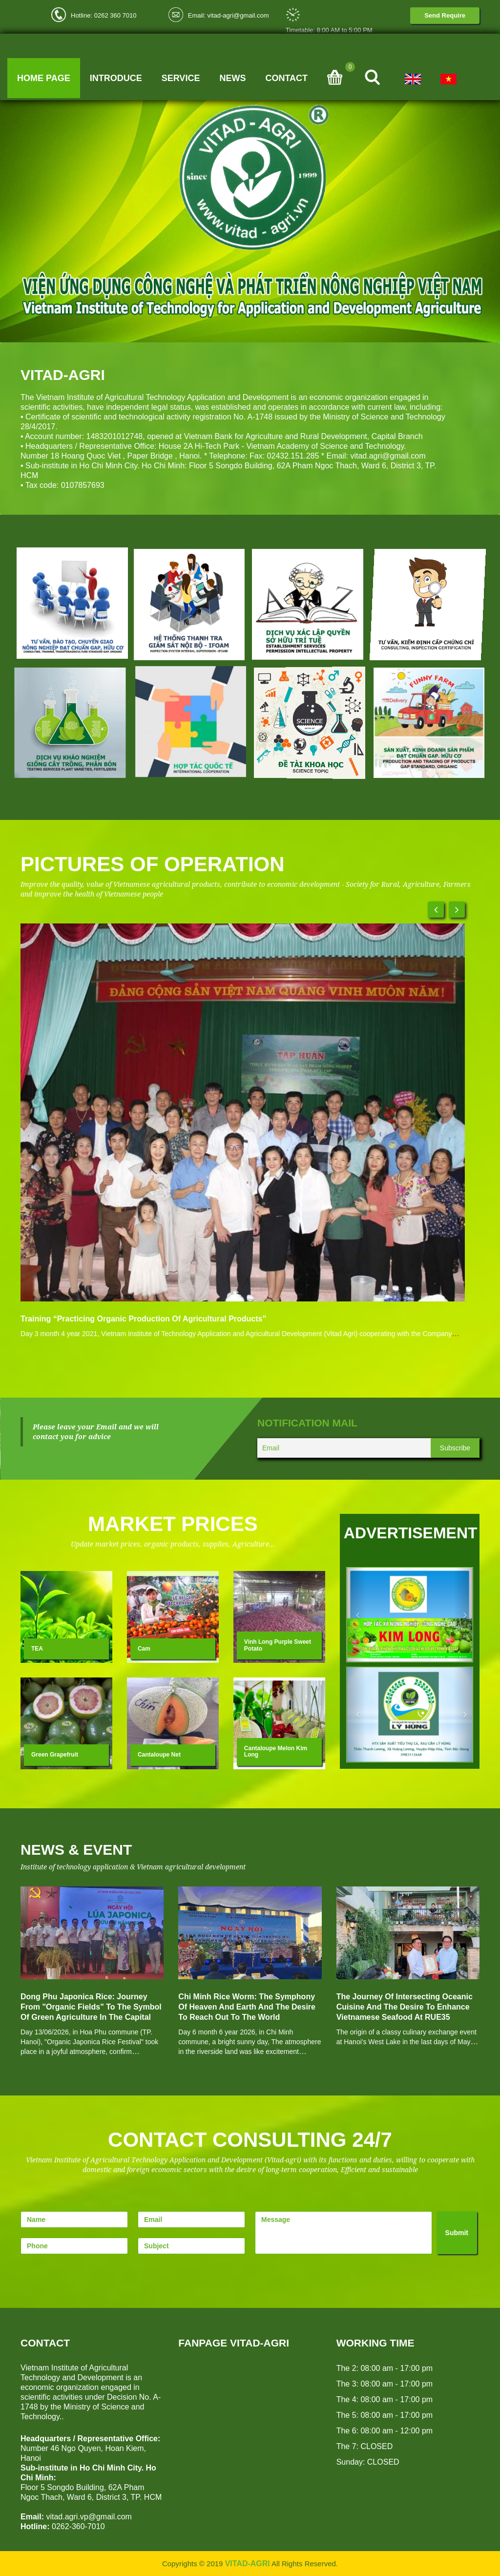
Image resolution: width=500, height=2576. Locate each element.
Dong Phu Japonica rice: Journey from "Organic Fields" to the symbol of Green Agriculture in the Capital (91, 2006)
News (232, 78)
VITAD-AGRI (247, 2563)
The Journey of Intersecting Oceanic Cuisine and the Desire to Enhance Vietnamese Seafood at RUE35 (404, 2006)
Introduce (116, 78)
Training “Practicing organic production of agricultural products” (143, 1319)
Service (181, 78)
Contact (286, 78)
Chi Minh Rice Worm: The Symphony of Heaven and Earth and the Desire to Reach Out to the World (246, 2006)
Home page (43, 78)
